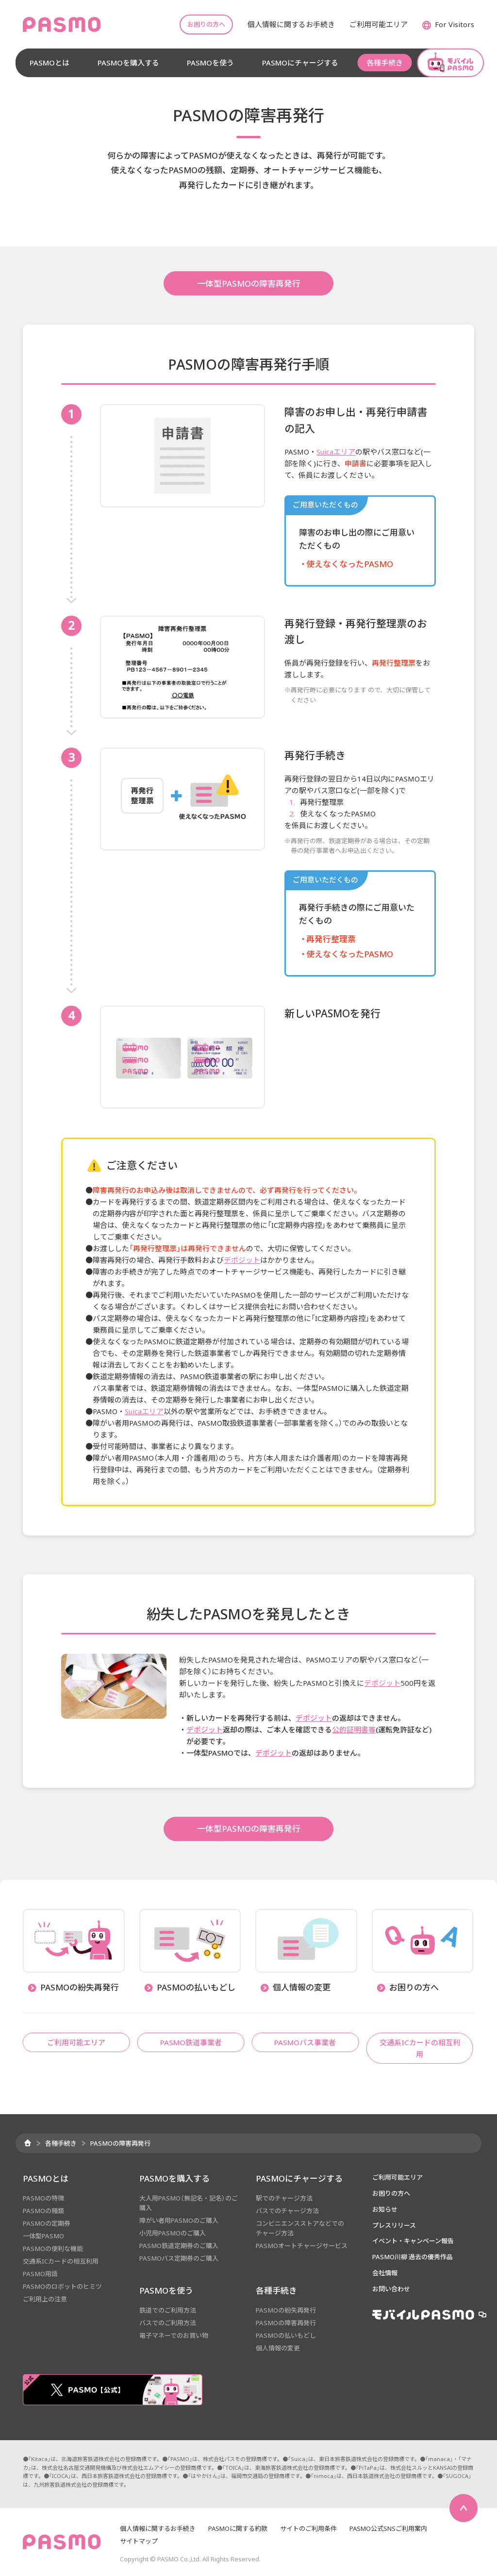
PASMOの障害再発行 (286, 2322)
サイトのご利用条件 (308, 2528)
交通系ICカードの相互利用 (61, 2261)
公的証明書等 (354, 1729)
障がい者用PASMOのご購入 (178, 2220)
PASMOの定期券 (46, 2223)
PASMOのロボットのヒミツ (62, 2286)
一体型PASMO (43, 2236)
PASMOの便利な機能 (53, 2248)
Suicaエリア (335, 452)
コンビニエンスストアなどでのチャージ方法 (300, 2228)
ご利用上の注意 (45, 2299)
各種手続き (61, 2143)
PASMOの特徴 (43, 2198)
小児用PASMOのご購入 (172, 2233)
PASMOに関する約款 (237, 2528)
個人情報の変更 (278, 2348)
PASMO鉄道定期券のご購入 (178, 2245)
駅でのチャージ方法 (284, 2198)
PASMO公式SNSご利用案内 (388, 2528)
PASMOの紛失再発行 (286, 2310)
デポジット (242, 1260)
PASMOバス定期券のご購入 (178, 2258)
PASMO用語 (40, 2273)
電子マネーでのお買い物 (173, 2335)
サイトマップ (139, 2541)
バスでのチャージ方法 (287, 2210)
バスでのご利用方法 (167, 2322)
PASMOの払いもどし (286, 2335)
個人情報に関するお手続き (158, 2528)
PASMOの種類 (43, 2210)
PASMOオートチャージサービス (302, 2245)
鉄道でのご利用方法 (167, 2310)
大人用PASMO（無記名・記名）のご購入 (188, 2203)
